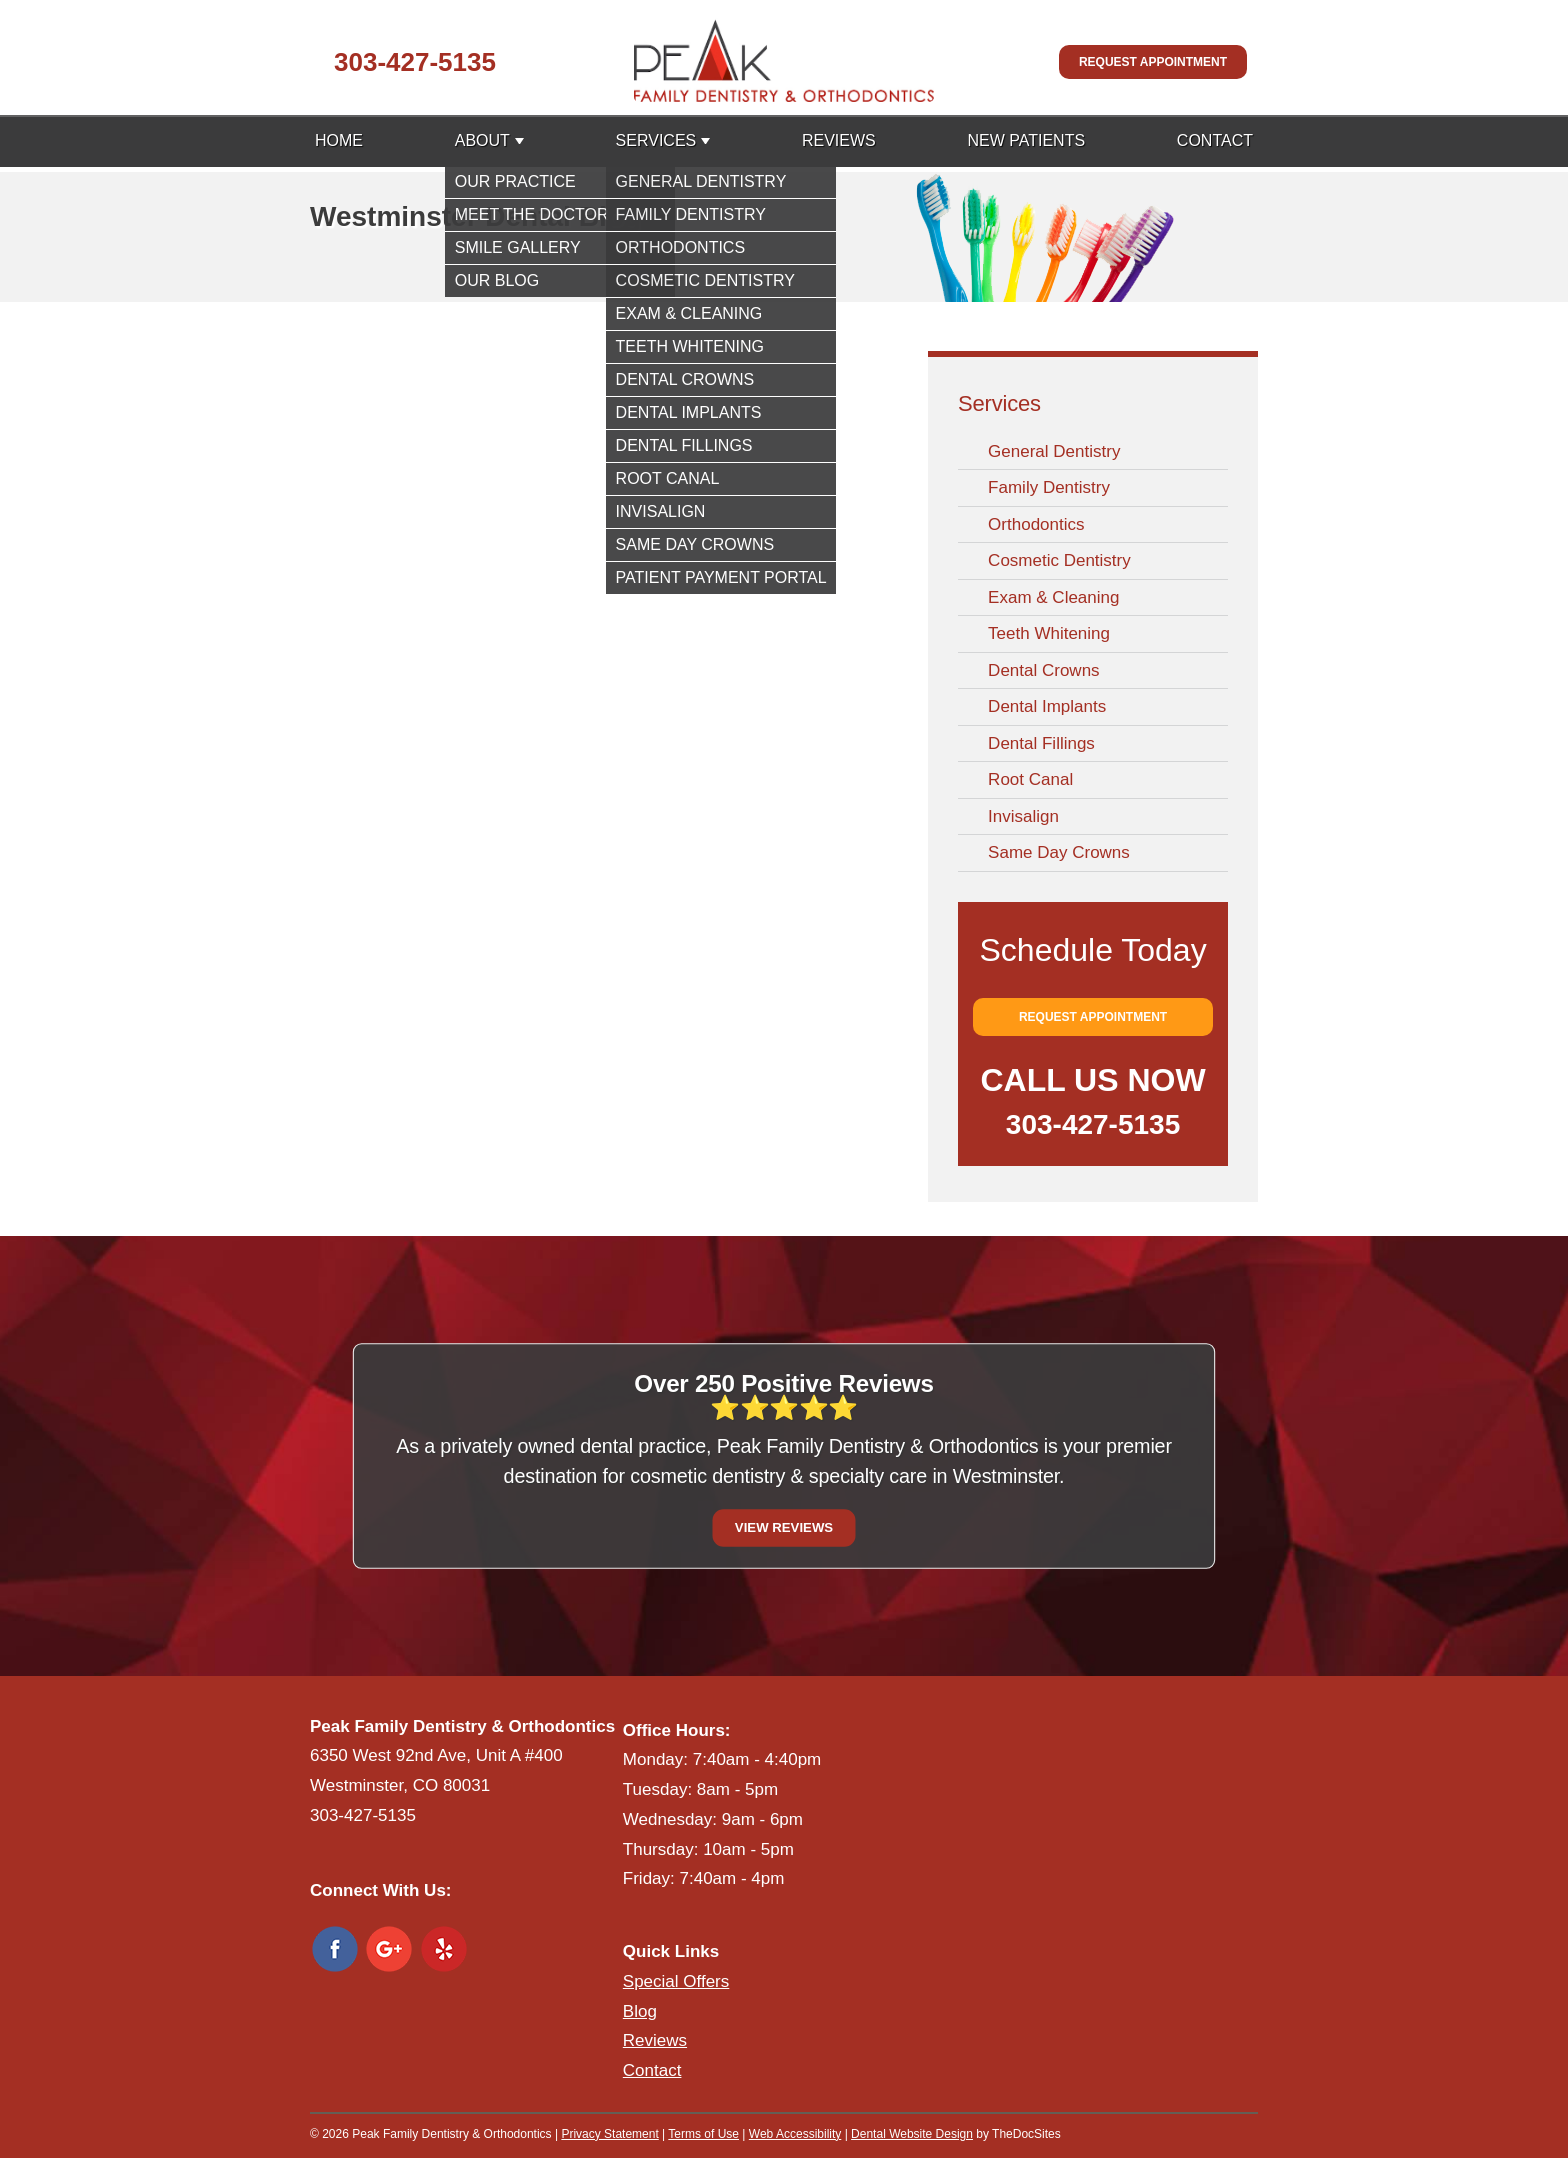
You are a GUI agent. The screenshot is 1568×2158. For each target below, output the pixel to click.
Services (656, 140)
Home (339, 140)
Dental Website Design (912, 2134)
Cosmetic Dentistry (1059, 560)
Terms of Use (703, 2134)
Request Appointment (1153, 62)
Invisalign (1023, 816)
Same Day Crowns (1059, 852)
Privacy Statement (609, 2134)
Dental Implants (1047, 706)
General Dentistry (1054, 451)
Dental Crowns (1044, 670)
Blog (640, 2011)
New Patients (1026, 140)
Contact (1215, 140)
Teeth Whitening (1049, 633)
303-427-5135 (415, 62)
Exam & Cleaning (1053, 597)
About (482, 140)
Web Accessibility (795, 2134)
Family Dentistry (1049, 487)
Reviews (839, 140)
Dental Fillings (1041, 743)
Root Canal (1030, 779)
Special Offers (676, 1981)
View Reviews (784, 1527)
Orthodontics (1036, 524)
